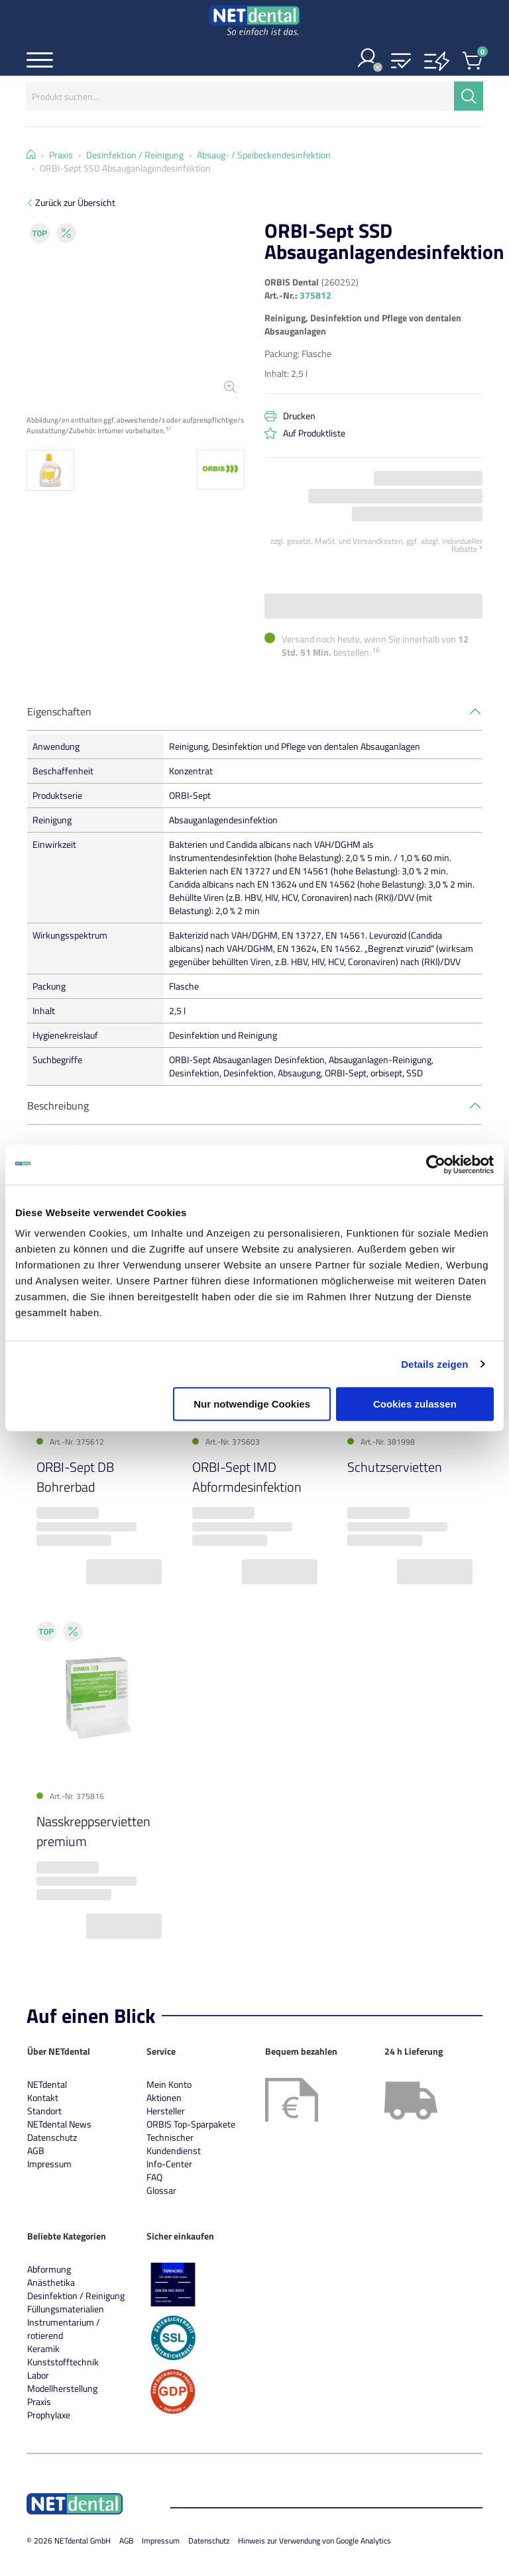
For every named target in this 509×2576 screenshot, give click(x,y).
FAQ (154, 2177)
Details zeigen (434, 1364)
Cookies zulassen (415, 1404)
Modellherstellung (62, 2388)
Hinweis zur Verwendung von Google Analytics (314, 2540)
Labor (38, 2375)
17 (167, 428)
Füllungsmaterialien (65, 2309)
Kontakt (42, 2097)
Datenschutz (52, 2137)
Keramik (43, 2348)
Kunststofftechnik (63, 2362)
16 (375, 649)
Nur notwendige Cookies (252, 1404)
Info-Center (169, 2164)
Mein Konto (169, 2084)
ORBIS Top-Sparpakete (190, 2124)
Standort (44, 2111)
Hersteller (165, 2111)
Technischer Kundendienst (173, 2143)
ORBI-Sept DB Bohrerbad (75, 1477)
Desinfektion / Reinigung (76, 2295)
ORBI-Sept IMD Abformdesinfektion (247, 1477)
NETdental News (59, 2124)
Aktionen (164, 2097)
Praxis (39, 2401)
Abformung (49, 2269)
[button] (401, 62)
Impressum (49, 2164)
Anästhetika (51, 2282)
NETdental (47, 2084)
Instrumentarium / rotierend (63, 2328)
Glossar (161, 2190)
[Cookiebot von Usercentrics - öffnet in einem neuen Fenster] (436, 1164)
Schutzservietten (394, 1467)
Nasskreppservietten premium (93, 1831)
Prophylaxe (48, 2415)
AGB (35, 2150)
